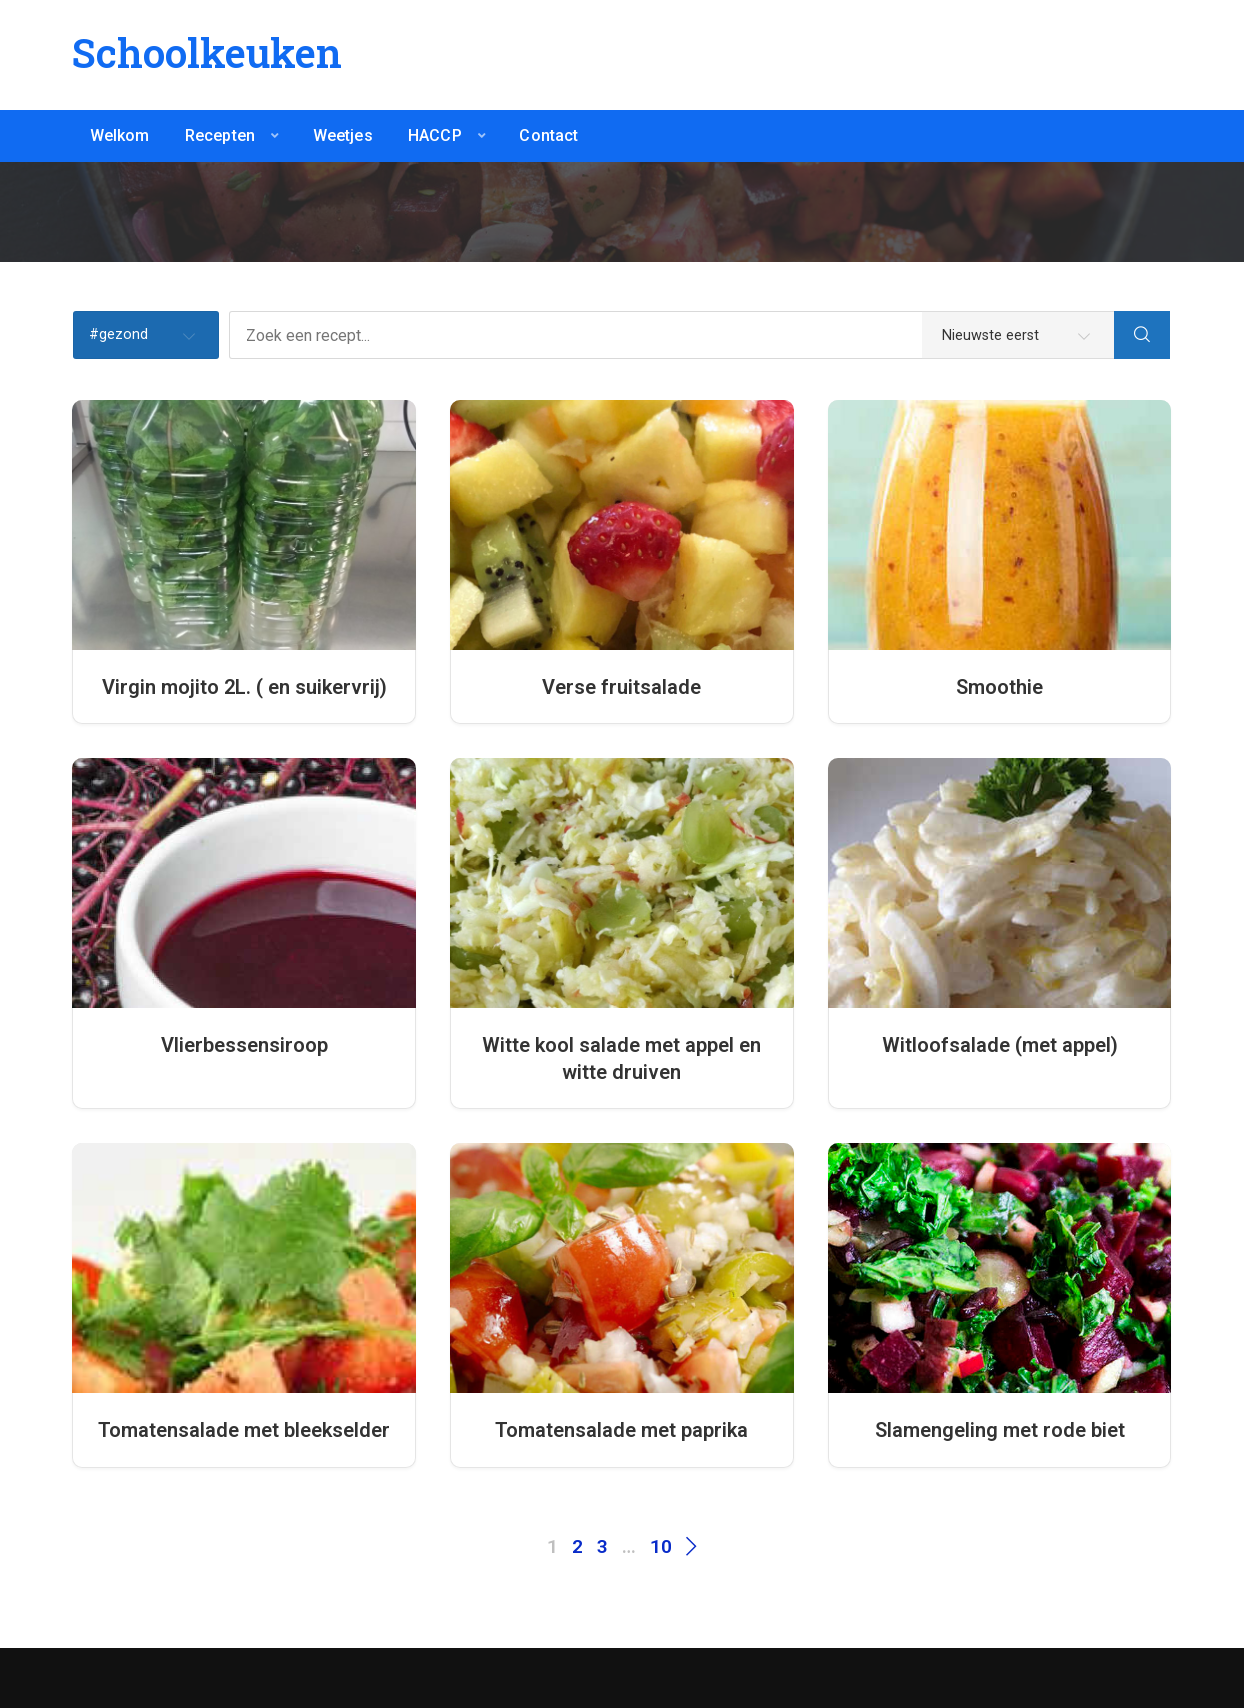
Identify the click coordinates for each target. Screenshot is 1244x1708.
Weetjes (343, 135)
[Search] (1142, 335)
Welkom (120, 135)
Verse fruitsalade (621, 687)
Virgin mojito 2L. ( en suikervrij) (244, 687)
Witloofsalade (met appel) (1000, 1045)
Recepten (220, 135)
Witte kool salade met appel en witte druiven (621, 1058)
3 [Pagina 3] (602, 1546)
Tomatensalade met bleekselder (244, 1430)
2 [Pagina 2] (577, 1546)
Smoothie (999, 687)
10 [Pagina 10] (661, 1546)
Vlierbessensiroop (244, 1045)
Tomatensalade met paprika (621, 1430)
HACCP (435, 135)
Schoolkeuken (207, 52)
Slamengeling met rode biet (1000, 1430)
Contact (548, 135)
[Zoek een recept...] (672, 335)
